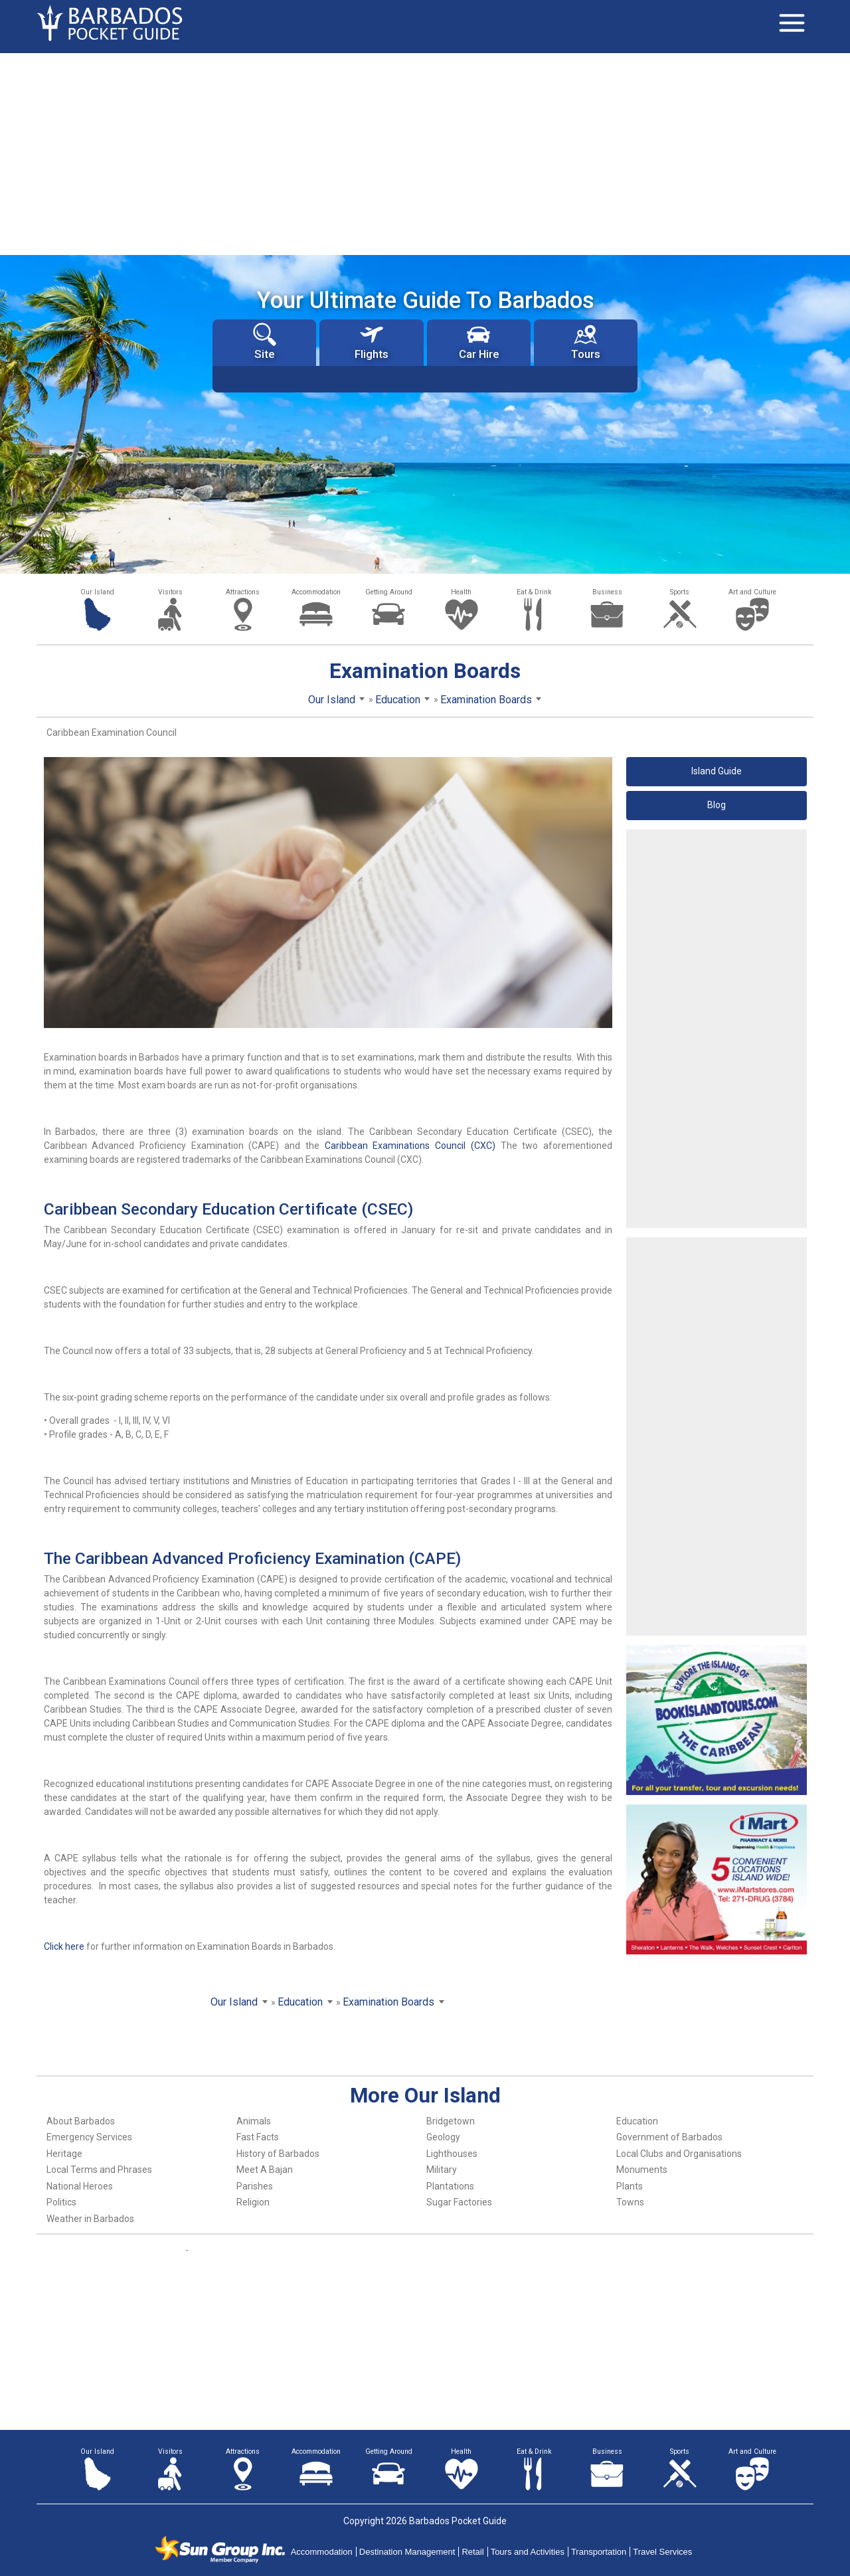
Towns (630, 2202)
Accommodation (316, 592)
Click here (64, 1946)
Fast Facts (257, 2137)
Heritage (64, 2153)
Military (441, 2169)
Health (461, 592)
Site (264, 342)
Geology (443, 2137)
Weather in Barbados (90, 2218)
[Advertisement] (425, 153)
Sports (679, 592)
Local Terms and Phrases (99, 2169)
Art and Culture (752, 592)
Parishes (254, 2186)
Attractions (243, 592)
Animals (253, 2121)
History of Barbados (277, 2153)
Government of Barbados (669, 2137)
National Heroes (79, 2186)
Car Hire (479, 342)
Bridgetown (450, 2121)
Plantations (450, 2186)
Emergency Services (89, 2137)
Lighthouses (451, 2153)
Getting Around (388, 592)
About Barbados (80, 2121)
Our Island (97, 592)
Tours (585, 342)
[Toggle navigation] (791, 23)
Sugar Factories (459, 2202)
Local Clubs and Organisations (679, 2153)
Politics (61, 2202)
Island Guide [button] (716, 771)
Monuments (641, 2169)
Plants (629, 2186)
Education (637, 2121)
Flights (371, 342)
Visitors (170, 592)
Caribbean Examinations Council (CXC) (410, 1145)
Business (607, 592)
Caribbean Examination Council (111, 732)
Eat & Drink (534, 592)
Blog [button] (716, 805)
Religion (253, 2202)
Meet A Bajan (264, 2169)
